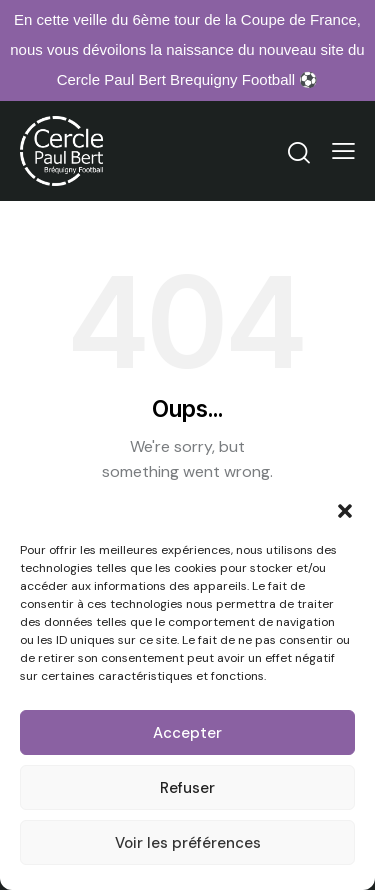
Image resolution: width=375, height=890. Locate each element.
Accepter (187, 733)
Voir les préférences (188, 843)
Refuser (187, 788)
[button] (345, 511)
